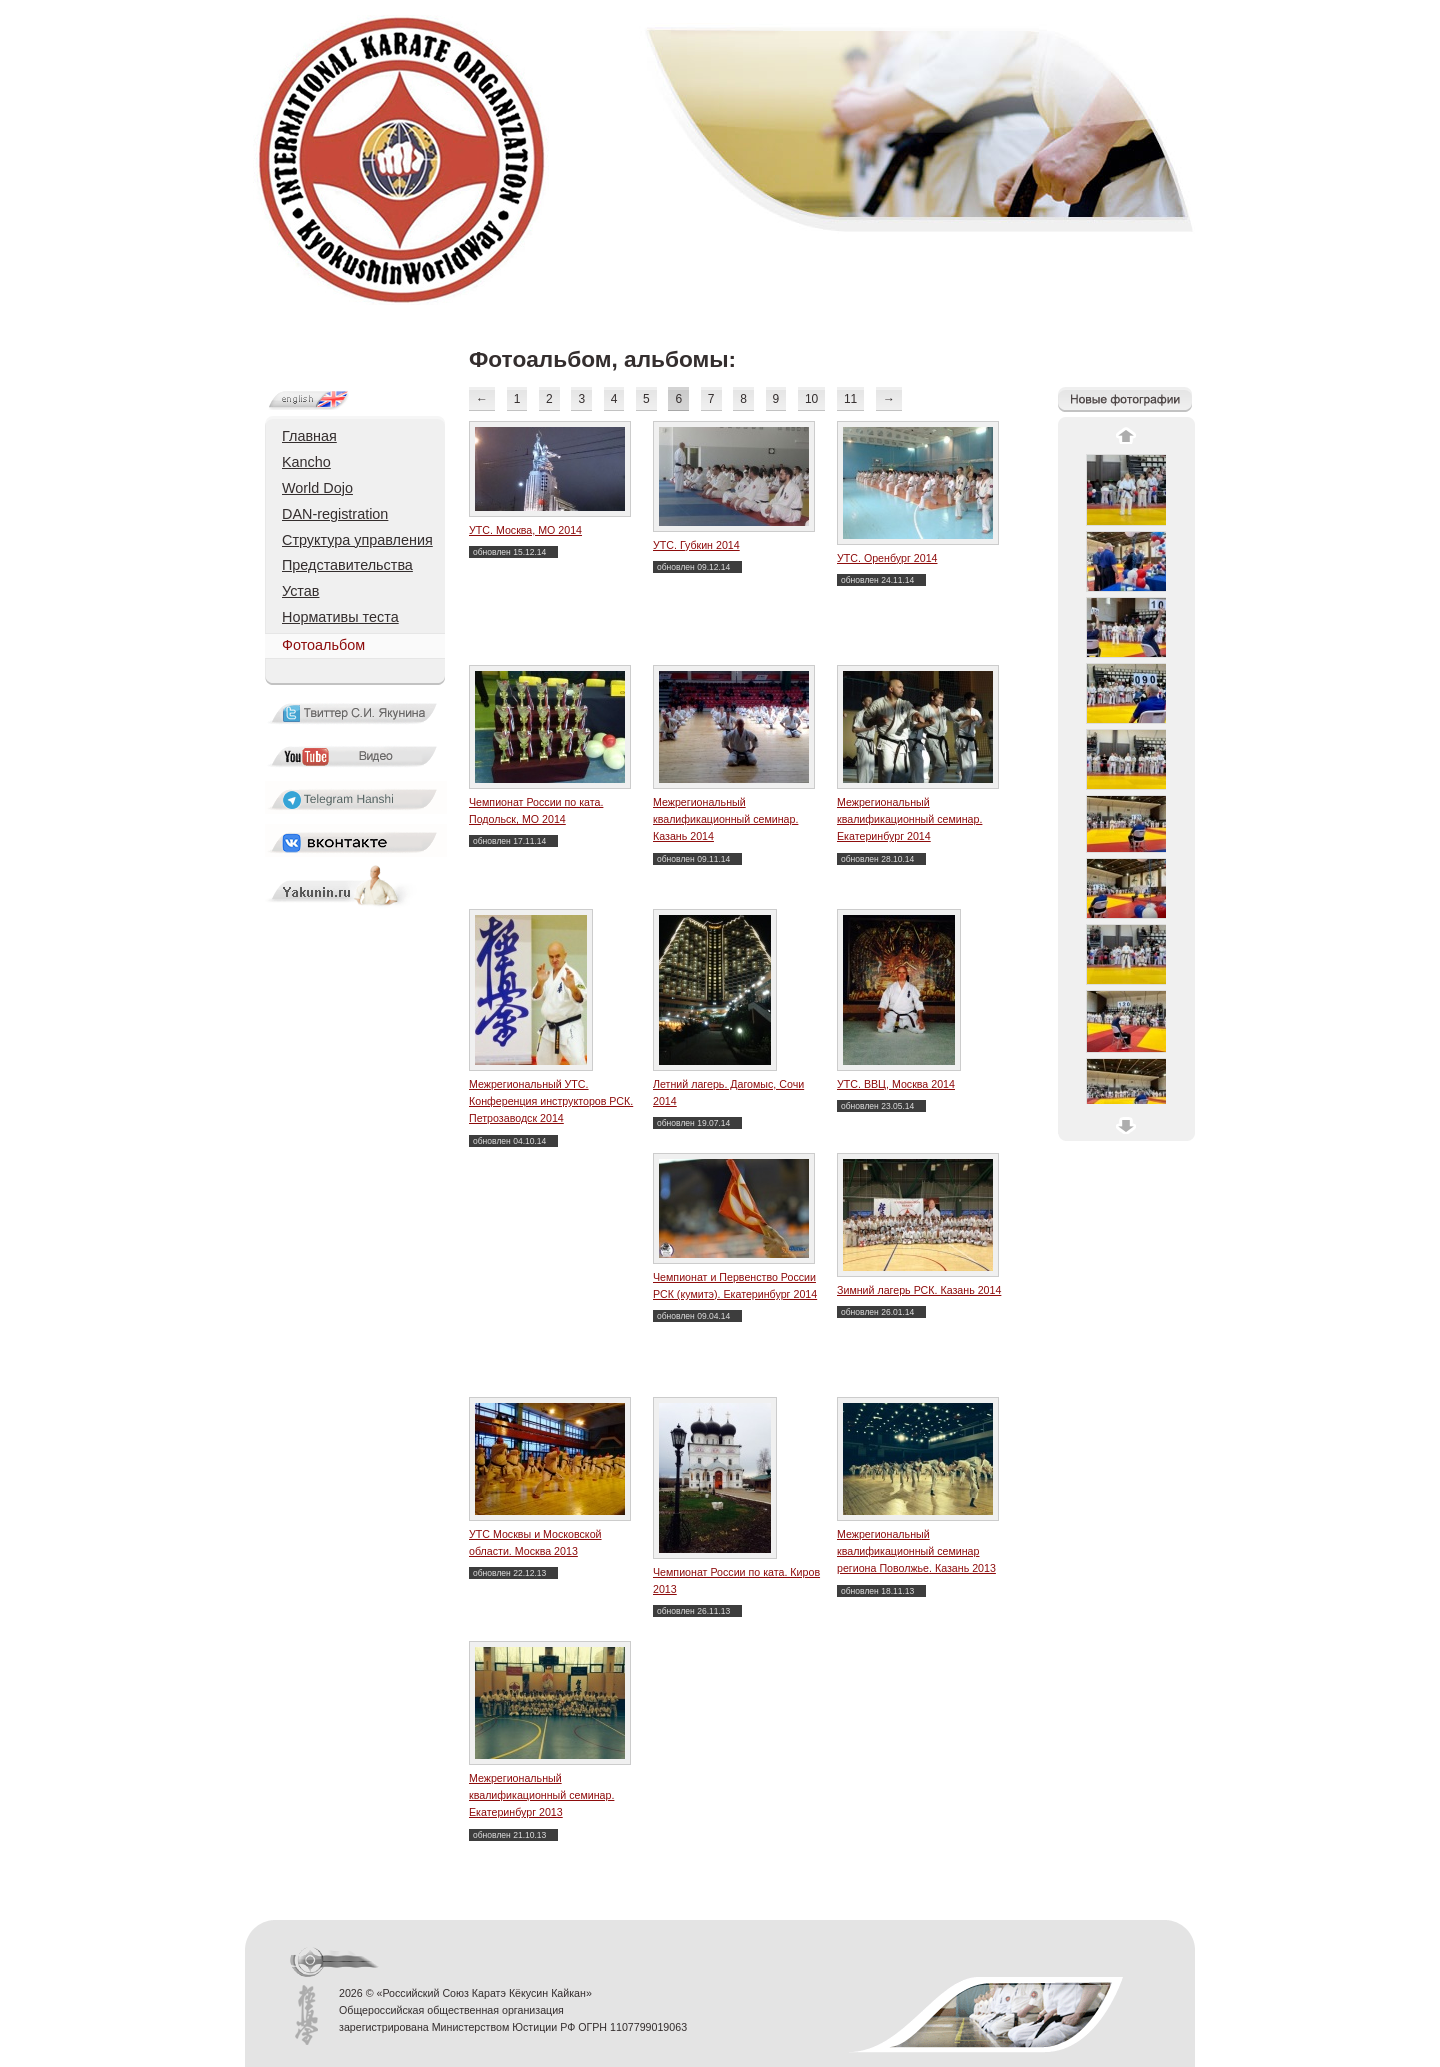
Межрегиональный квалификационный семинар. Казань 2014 (725, 819)
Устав (300, 591)
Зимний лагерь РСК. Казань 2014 (919, 1290)
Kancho (306, 462)
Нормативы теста (340, 617)
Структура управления (357, 540)
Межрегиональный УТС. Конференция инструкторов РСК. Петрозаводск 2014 (551, 1101)
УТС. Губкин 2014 (696, 545)
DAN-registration (335, 514)
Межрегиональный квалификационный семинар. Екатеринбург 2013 (541, 1795)
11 (850, 399)
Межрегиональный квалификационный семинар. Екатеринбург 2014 (909, 819)
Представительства (347, 565)
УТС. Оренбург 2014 (887, 558)
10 (811, 399)
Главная (309, 436)
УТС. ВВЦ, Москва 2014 (896, 1084)
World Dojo (317, 488)
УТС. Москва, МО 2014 (525, 530)
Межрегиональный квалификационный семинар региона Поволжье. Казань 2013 (916, 1551)
